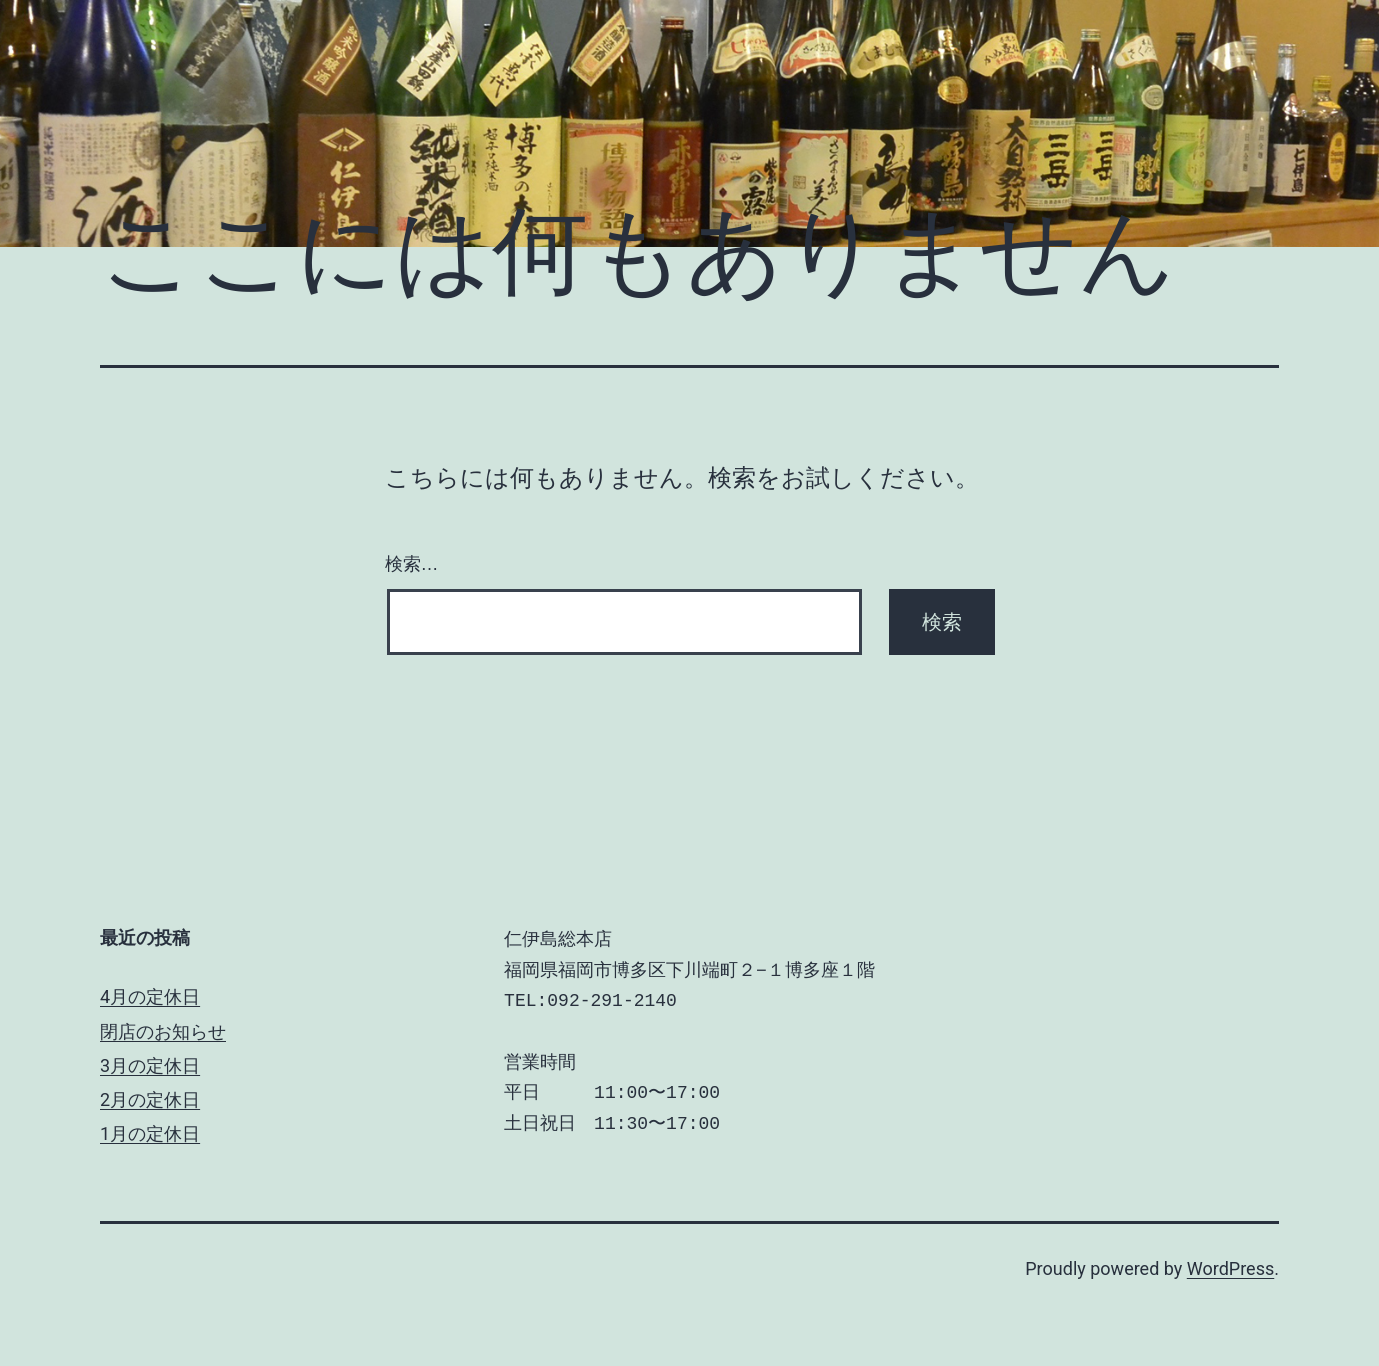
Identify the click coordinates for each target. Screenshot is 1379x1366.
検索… (412, 564)
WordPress (1230, 1268)
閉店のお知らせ (163, 1031)
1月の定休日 (150, 1133)
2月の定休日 (150, 1099)
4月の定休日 (150, 996)
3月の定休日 (150, 1065)
